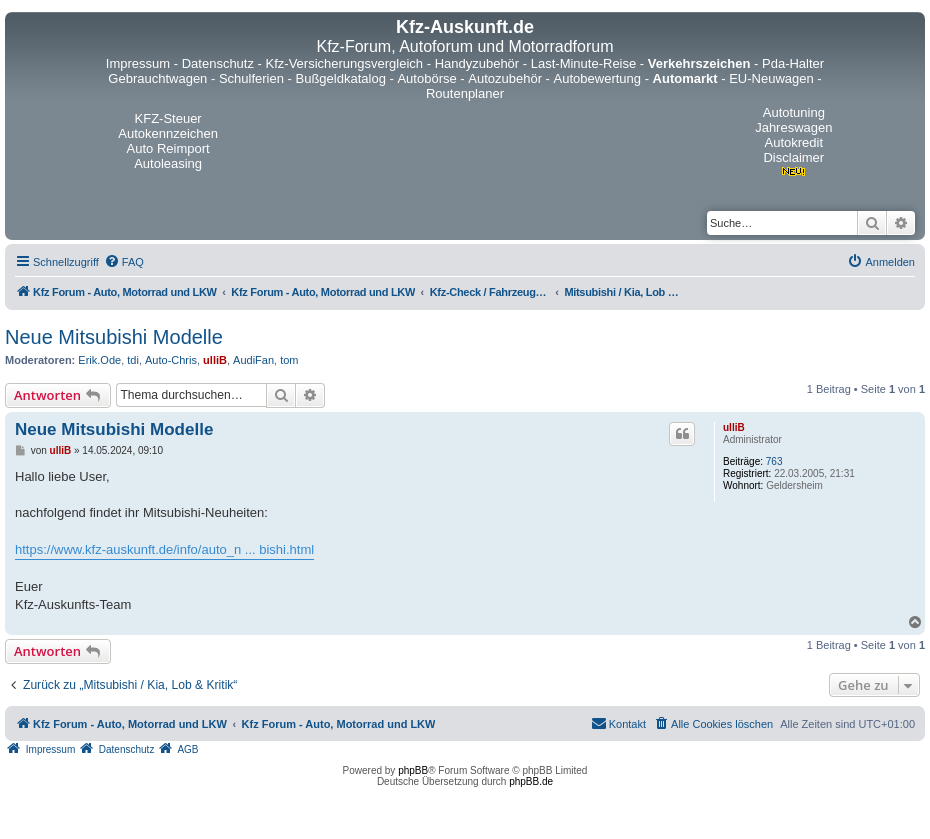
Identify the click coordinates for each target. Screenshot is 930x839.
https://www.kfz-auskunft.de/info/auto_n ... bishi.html (164, 549)
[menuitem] (124, 262)
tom (289, 360)
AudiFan (253, 360)
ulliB (215, 360)
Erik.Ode (99, 360)
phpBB (413, 770)
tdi (133, 360)
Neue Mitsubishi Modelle (114, 337)
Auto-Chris (171, 360)
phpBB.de (531, 781)
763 (774, 461)
